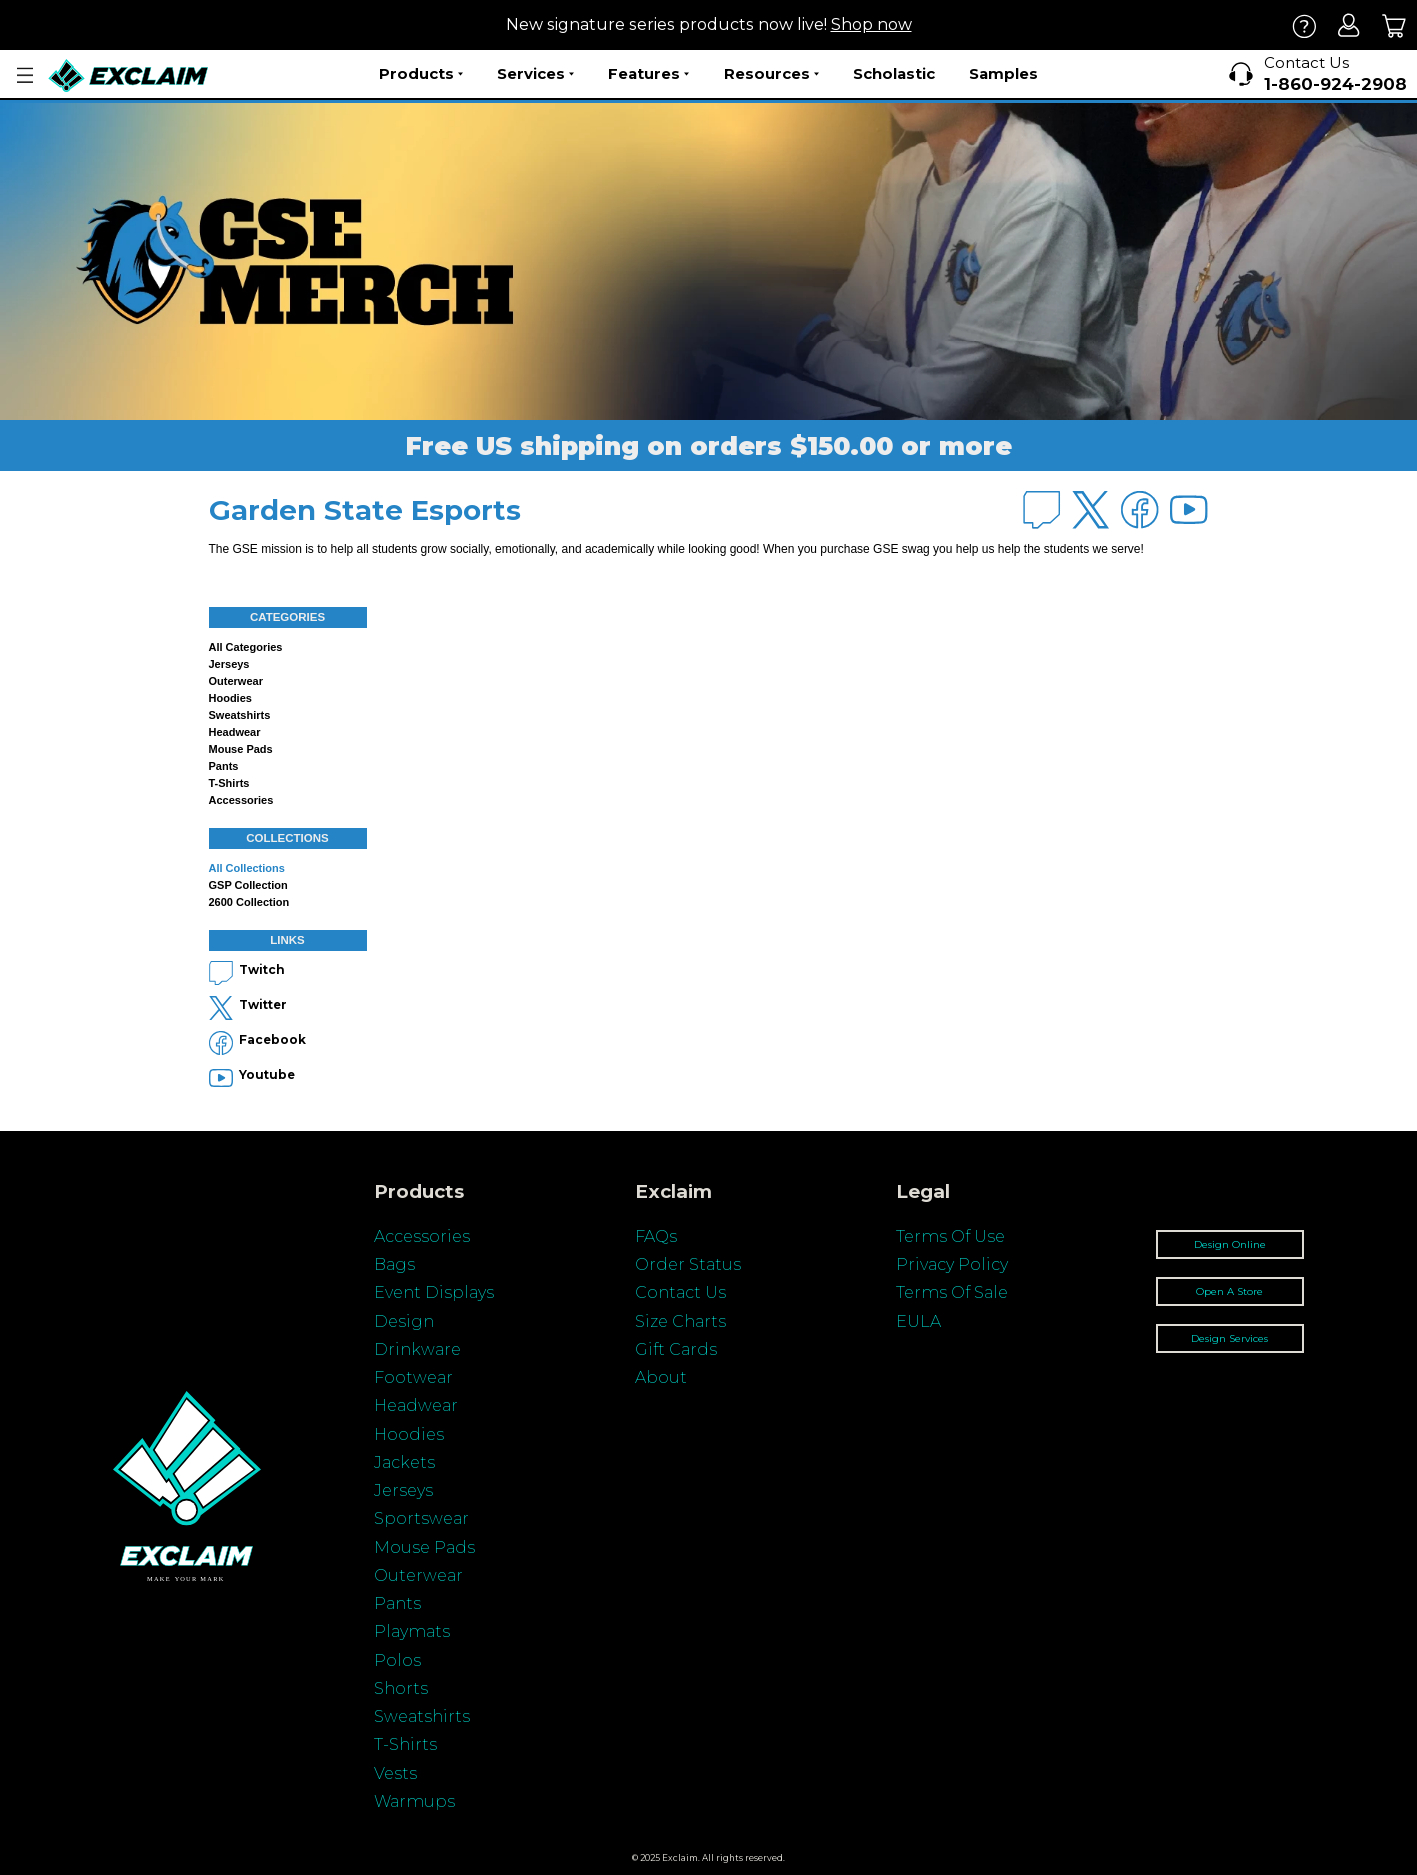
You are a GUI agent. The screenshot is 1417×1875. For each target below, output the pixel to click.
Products (421, 74)
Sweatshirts (240, 715)
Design (404, 1321)
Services (535, 74)
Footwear (413, 1377)
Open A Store (1229, 1291)
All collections (247, 868)
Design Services (1229, 1338)
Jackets (404, 1462)
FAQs (656, 1236)
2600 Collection (249, 902)
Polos (397, 1660)
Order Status (688, 1264)
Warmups (414, 1801)
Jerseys (229, 664)
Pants (224, 766)
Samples (1003, 73)
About (661, 1377)
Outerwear (236, 681)
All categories (246, 647)
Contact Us (680, 1292)
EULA (918, 1321)
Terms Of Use (950, 1236)
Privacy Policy (952, 1264)
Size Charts (680, 1321)
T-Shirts (405, 1744)
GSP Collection (248, 885)
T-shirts (229, 783)
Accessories (241, 800)
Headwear (235, 732)
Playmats (412, 1631)
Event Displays (434, 1292)
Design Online (1230, 1244)
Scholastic (894, 73)
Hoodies (230, 698)
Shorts (401, 1688)
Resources (771, 74)
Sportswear (421, 1518)
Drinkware (417, 1349)
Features (648, 74)
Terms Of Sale (952, 1292)
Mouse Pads (241, 749)
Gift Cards (676, 1349)
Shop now (871, 24)
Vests (395, 1773)
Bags (394, 1264)
